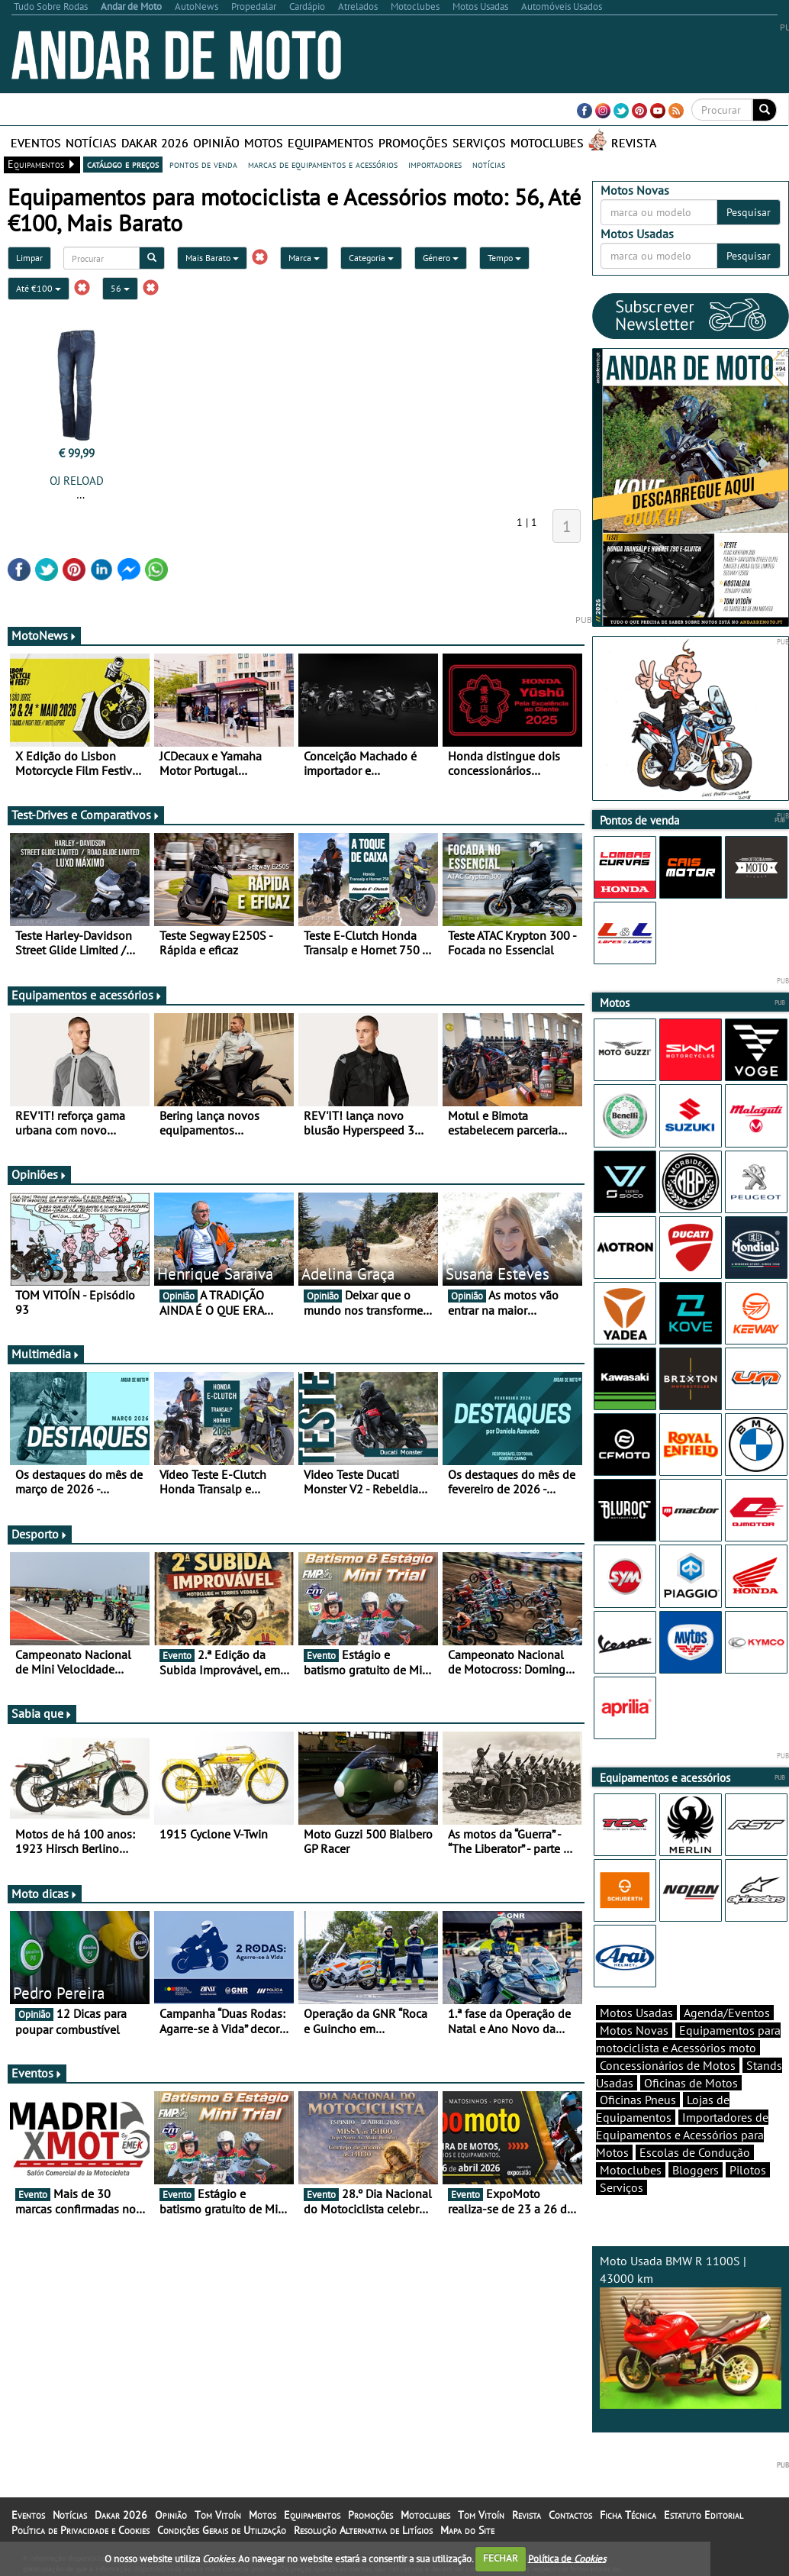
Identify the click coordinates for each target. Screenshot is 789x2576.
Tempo (504, 257)
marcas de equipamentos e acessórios (323, 164)
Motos (263, 142)
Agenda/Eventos (727, 2012)
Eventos (36, 142)
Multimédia (45, 1353)
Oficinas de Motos (691, 2082)
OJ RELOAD (77, 480)
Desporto (39, 1533)
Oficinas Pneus (638, 2099)
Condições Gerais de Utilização (221, 2530)
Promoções (413, 142)
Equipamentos (331, 142)
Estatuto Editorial (703, 2515)
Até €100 (38, 288)
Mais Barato (212, 257)
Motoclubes (547, 142)
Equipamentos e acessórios (87, 994)
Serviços (479, 142)
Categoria (371, 257)
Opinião (216, 142)
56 (120, 288)
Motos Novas (634, 2030)
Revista (633, 142)
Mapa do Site (467, 2530)
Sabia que (41, 1713)
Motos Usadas (636, 2012)
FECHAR (500, 2558)
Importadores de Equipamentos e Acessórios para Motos (682, 2135)
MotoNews (44, 635)
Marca (304, 257)
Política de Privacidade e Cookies (80, 2530)
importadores (435, 164)
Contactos (570, 2515)
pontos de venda (203, 164)
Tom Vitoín (218, 2515)
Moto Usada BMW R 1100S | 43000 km (691, 2331)
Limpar (29, 257)
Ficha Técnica (628, 2515)
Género (441, 257)
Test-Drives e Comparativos (85, 814)
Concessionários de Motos (668, 2065)
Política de (567, 2558)
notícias (488, 164)
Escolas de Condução (694, 2152)
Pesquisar (748, 212)
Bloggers (695, 2169)
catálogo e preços (123, 164)
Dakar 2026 (154, 142)
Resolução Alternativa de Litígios (363, 2530)
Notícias (91, 142)
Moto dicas (44, 1893)
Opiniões (39, 1174)
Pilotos (747, 2169)
